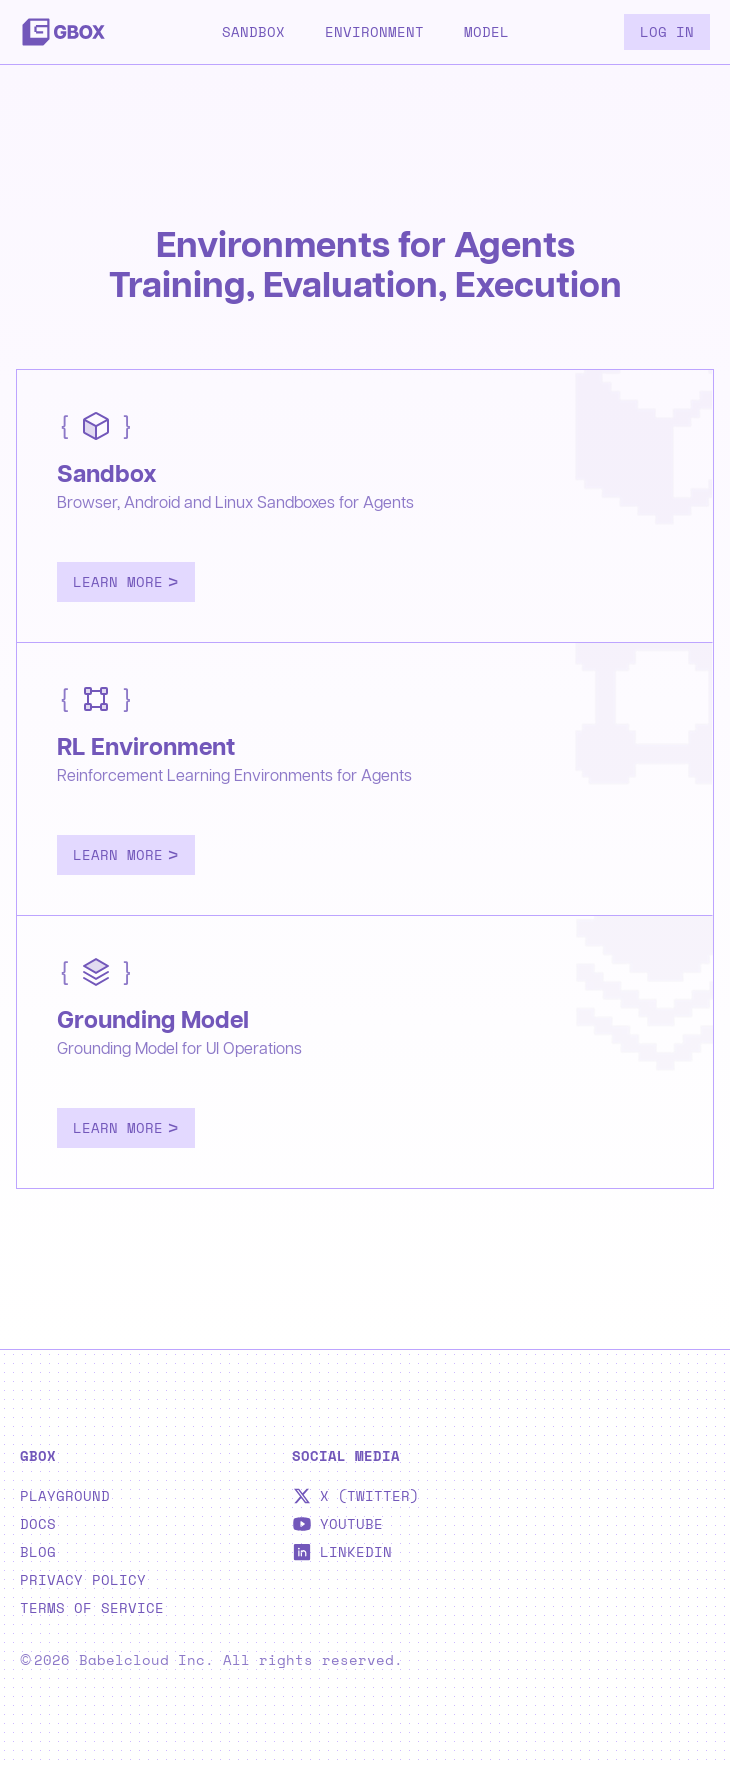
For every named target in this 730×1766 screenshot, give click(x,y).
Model (486, 31)
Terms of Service (92, 1608)
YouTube (337, 1524)
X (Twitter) (355, 1496)
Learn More (126, 581)
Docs (38, 1524)
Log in (667, 31)
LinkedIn (342, 1552)
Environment (374, 31)
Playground (65, 1496)
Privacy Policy (83, 1580)
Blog (38, 1552)
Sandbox (253, 31)
